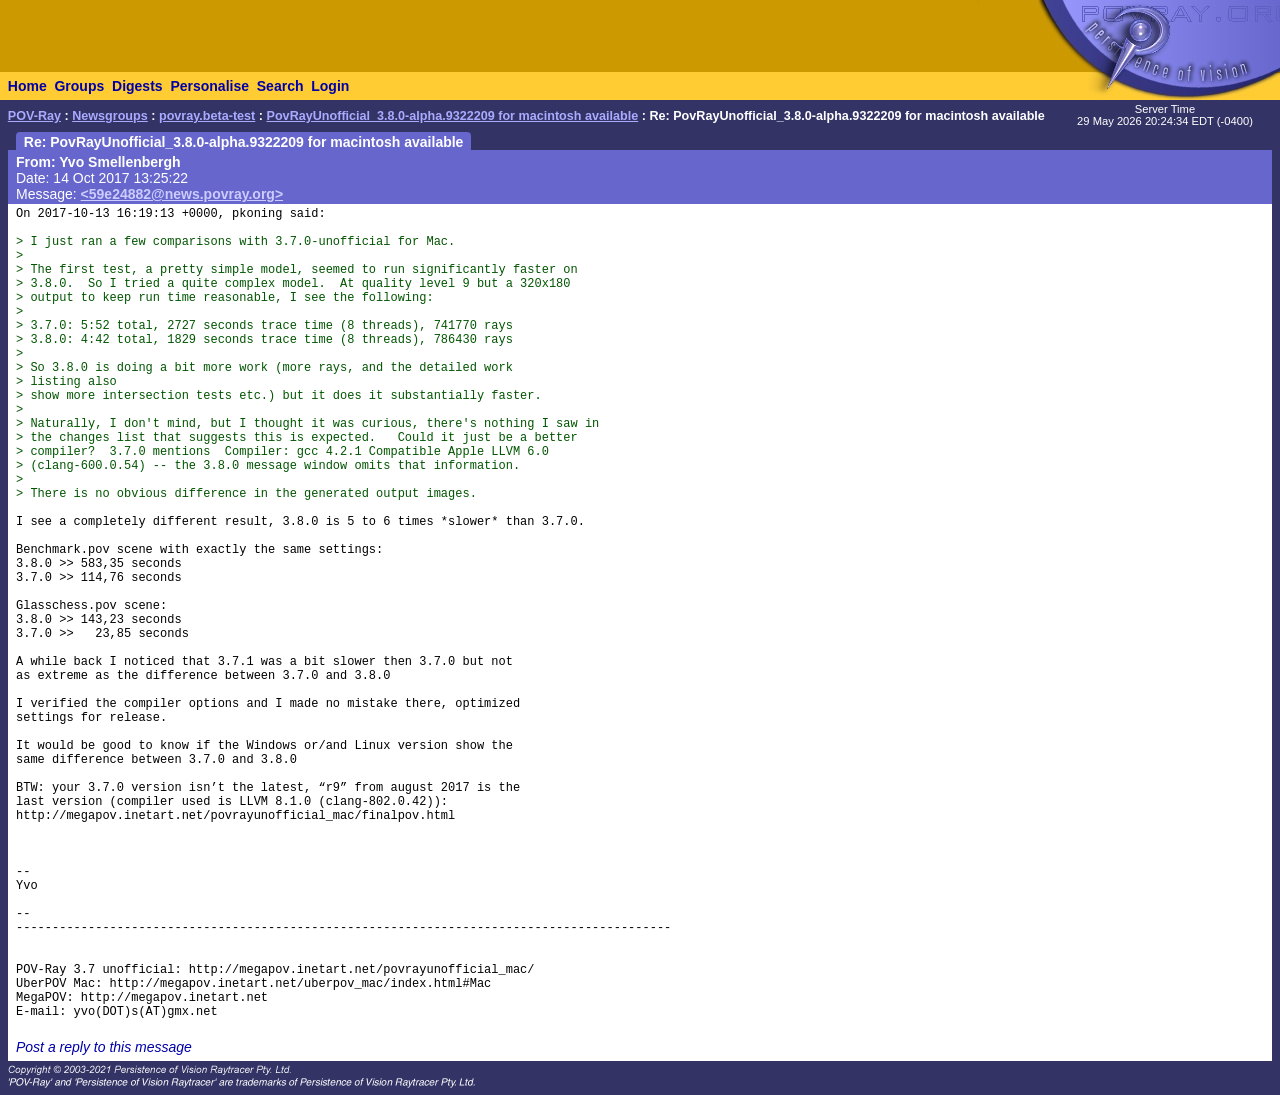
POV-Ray (34, 116)
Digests (137, 86)
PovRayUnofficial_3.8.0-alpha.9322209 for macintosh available (453, 116)
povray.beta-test (207, 116)
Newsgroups (110, 116)
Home (27, 86)
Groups (79, 86)
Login (330, 86)
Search (280, 86)
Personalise (209, 86)
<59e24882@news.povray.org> (182, 194)
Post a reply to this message (104, 1047)
